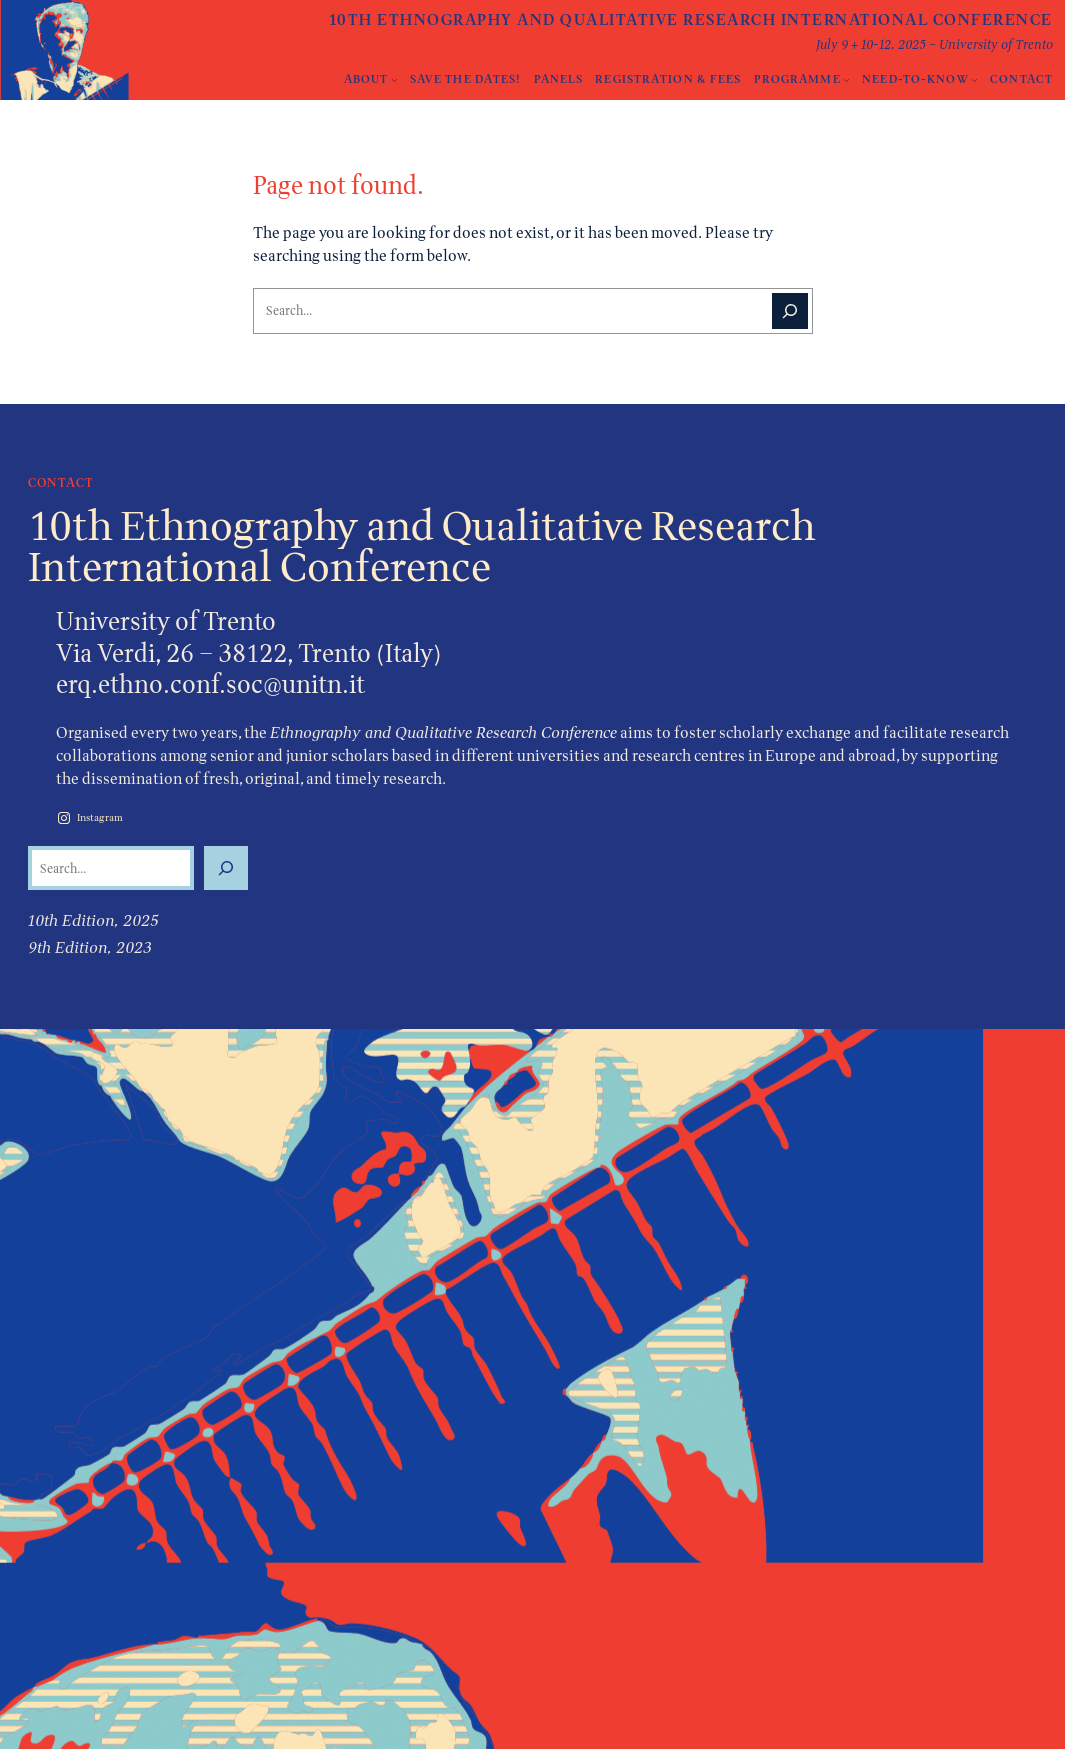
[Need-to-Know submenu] (974, 79)
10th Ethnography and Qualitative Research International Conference (691, 19)
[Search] (790, 311)
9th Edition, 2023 (90, 947)
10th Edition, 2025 (93, 920)
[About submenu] (394, 79)
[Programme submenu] (846, 79)
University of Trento (166, 621)
